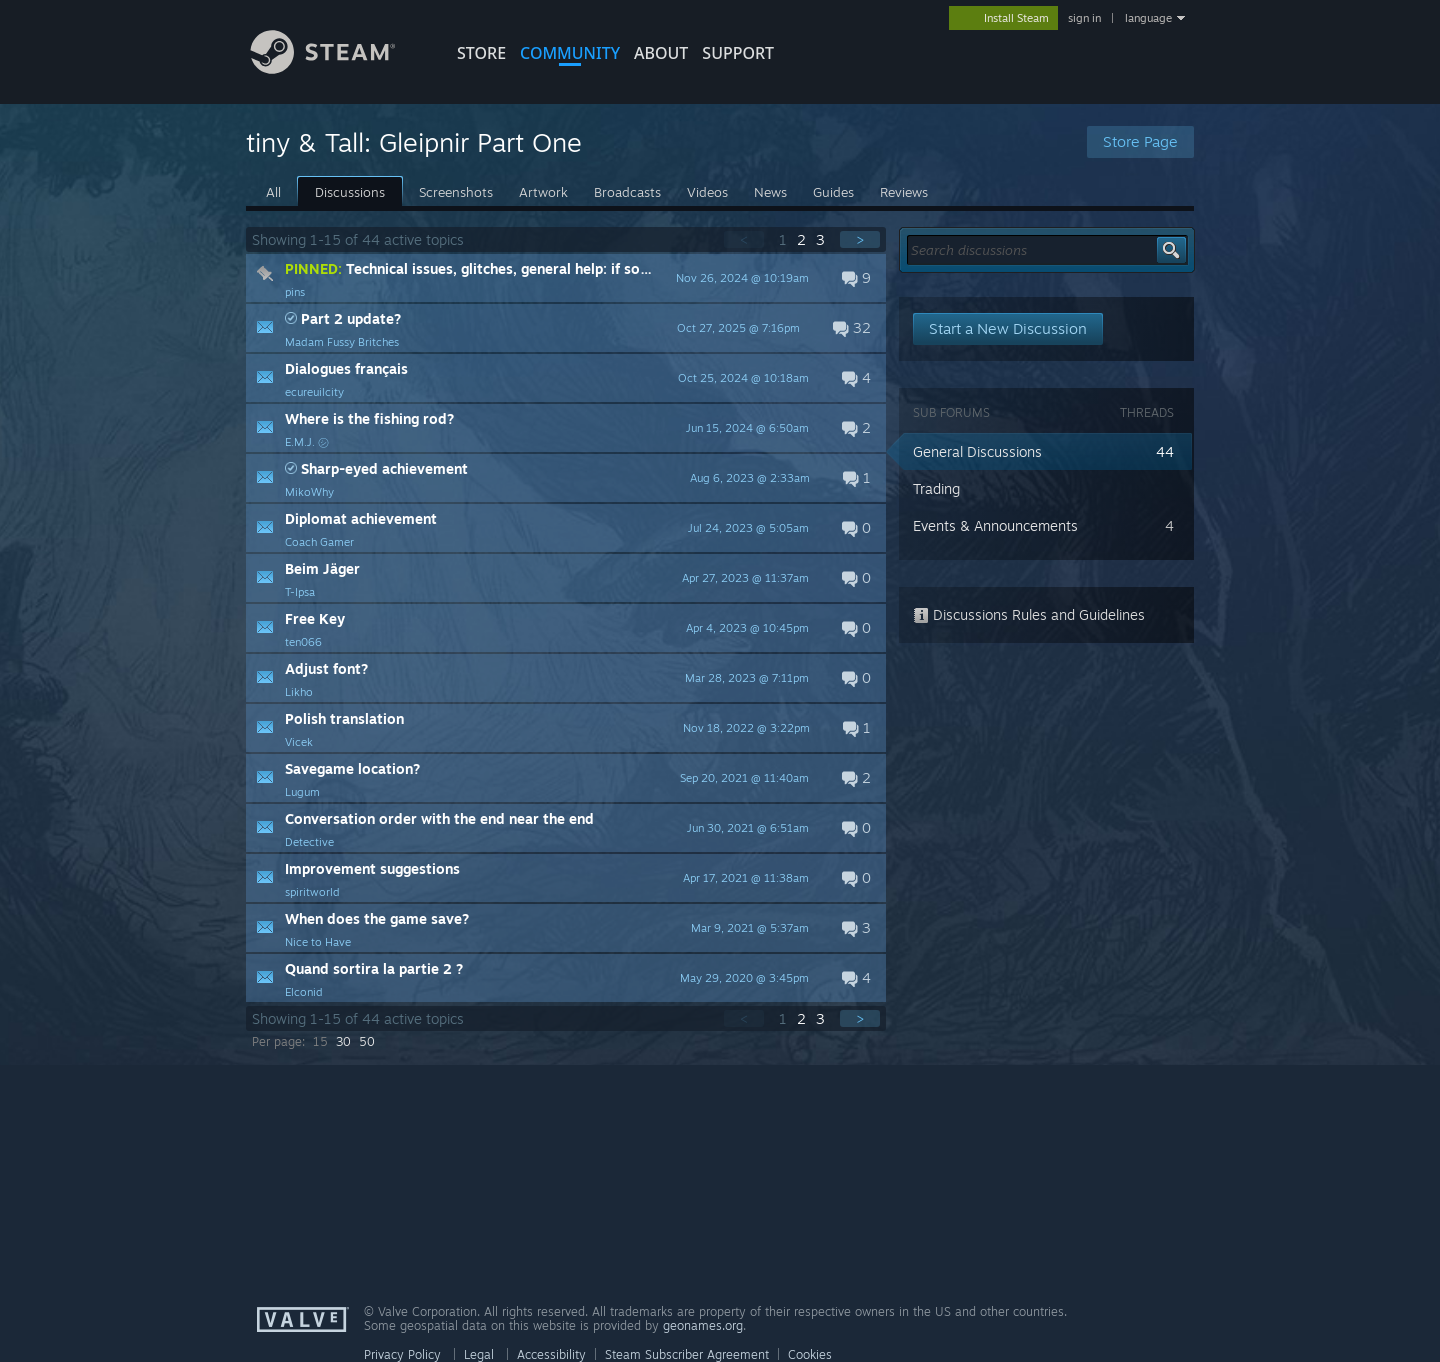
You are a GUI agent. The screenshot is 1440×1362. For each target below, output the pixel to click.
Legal (479, 1354)
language (1148, 18)
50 (367, 1041)
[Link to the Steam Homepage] (338, 68)
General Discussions (977, 451)
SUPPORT (738, 53)
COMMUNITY (570, 53)
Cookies (810, 1354)
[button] (566, 278)
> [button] (860, 239)
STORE (481, 53)
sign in (1084, 18)
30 (343, 1041)
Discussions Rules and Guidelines (1029, 614)
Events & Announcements (995, 525)
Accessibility (551, 1354)
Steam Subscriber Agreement (687, 1354)
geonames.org (703, 1325)
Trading (936, 488)
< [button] (744, 239)
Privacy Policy (402, 1354)
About (661, 53)
